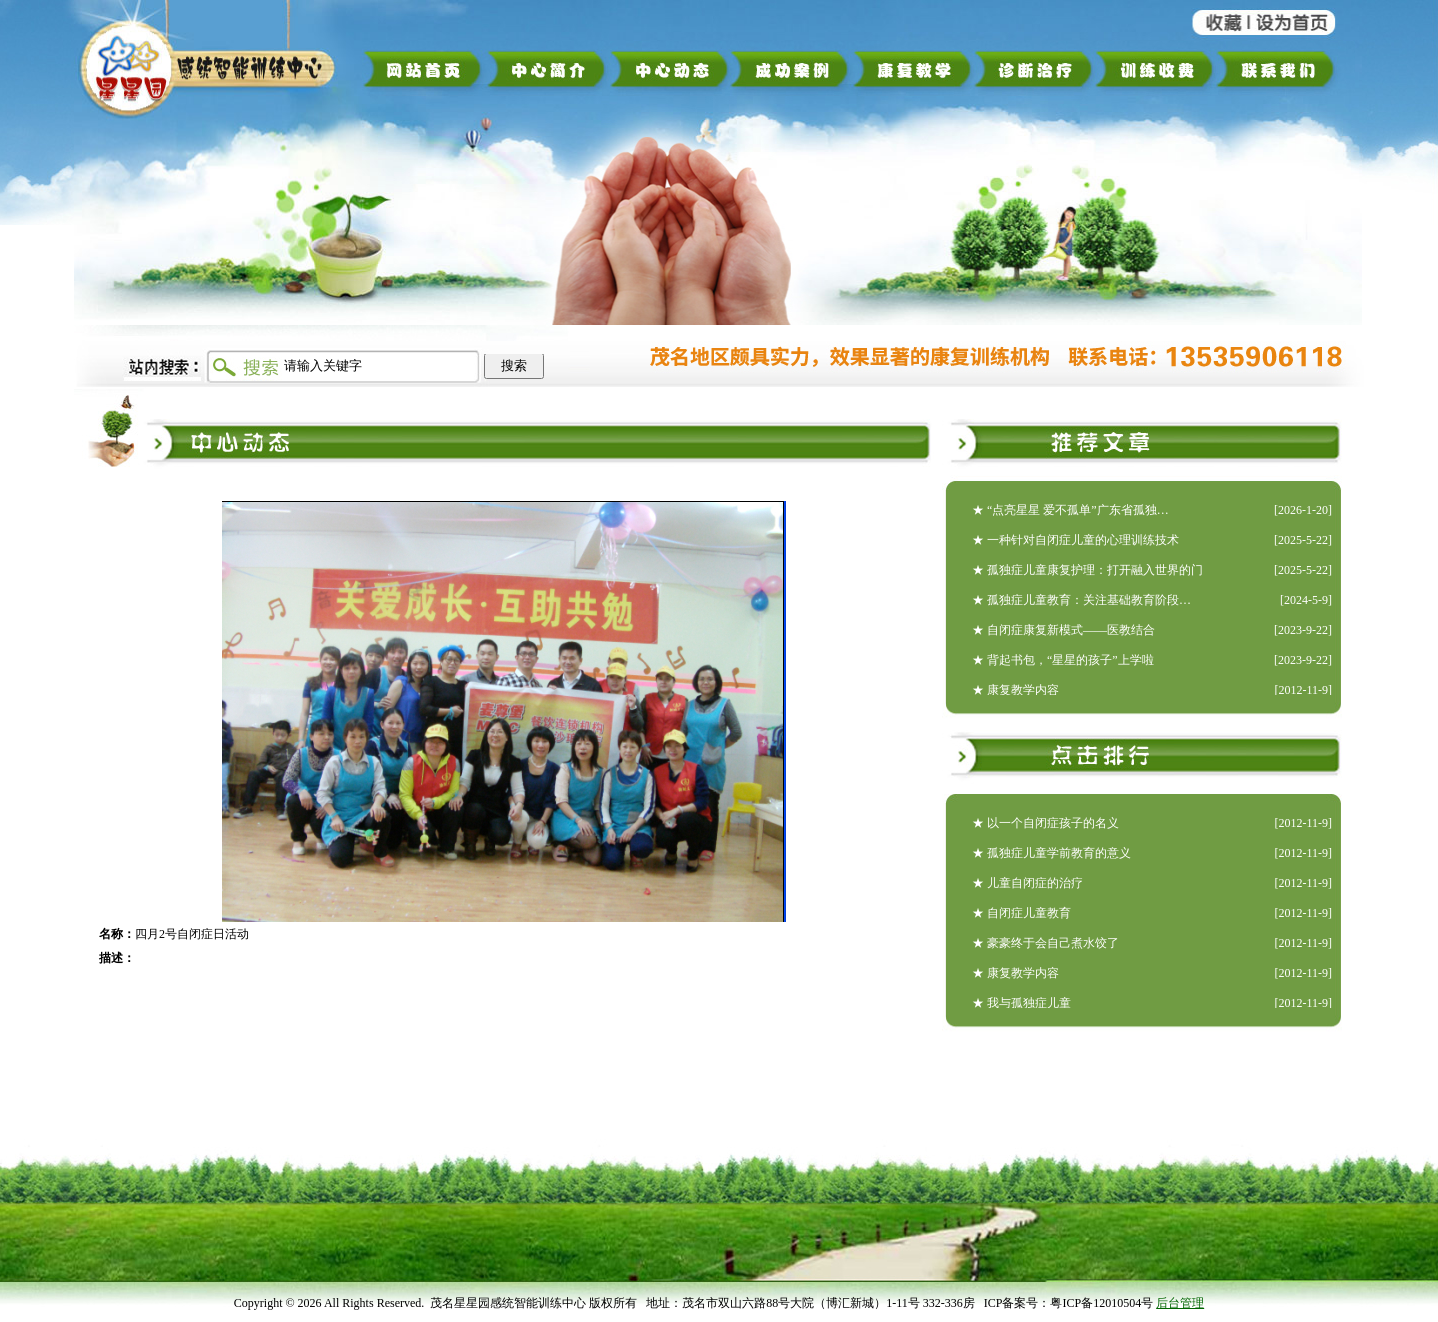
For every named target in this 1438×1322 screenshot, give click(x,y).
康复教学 (912, 68)
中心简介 (546, 68)
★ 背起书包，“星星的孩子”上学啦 (1063, 660)
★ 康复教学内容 (1015, 690)
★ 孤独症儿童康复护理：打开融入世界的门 (1087, 570)
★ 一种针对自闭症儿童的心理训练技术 (1075, 540)
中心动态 (669, 68)
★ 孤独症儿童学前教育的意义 (1051, 853)
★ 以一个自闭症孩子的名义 (1045, 823)
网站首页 (423, 68)
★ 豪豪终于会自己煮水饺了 (1045, 943)
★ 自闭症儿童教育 (1021, 913)
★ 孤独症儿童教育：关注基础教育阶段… (1081, 600)
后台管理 (1180, 1303)
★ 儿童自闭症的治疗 (1027, 883)
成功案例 (791, 68)
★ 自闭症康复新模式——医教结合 (1063, 630)
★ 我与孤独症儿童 (1021, 1003)
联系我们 (1282, 68)
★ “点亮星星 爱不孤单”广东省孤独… (1070, 510)
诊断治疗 (1033, 68)
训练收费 (1154, 68)
